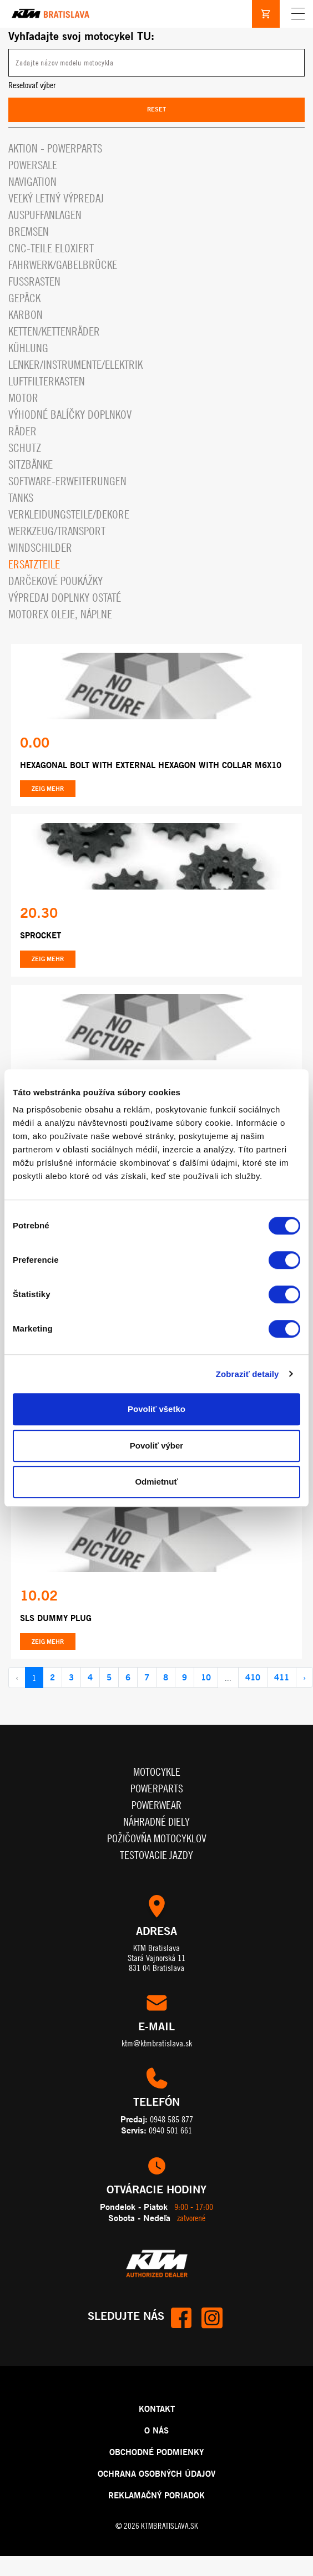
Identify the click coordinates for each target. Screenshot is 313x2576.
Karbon (25, 315)
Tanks (20, 498)
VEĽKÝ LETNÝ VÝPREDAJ (56, 198)
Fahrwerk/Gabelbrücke (62, 265)
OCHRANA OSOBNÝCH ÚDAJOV (156, 2473)
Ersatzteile (34, 564)
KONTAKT (157, 2409)
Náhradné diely (156, 1821)
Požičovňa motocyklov (156, 1838)
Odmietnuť (156, 1481)
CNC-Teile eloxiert (51, 248)
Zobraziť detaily (247, 1374)
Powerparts (156, 1788)
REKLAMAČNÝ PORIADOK (156, 2495)
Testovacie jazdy (156, 1854)
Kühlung (28, 348)
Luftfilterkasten (46, 381)
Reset (156, 109)
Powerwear (156, 1804)
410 (252, 1677)
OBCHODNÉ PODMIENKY (156, 2452)
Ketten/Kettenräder (54, 331)
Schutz (24, 448)
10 (206, 1677)
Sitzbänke (30, 464)
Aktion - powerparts (55, 148)
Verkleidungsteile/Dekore (68, 514)
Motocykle (156, 1771)
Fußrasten (34, 281)
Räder (22, 431)
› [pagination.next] (304, 1677)
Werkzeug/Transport (56, 531)
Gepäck (24, 298)
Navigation (32, 182)
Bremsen (28, 231)
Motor (23, 398)
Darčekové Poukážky (55, 581)
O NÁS (156, 2430)
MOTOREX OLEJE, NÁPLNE (60, 614)
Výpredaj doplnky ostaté (64, 597)
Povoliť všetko (156, 1409)
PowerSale (32, 165)
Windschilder (40, 548)
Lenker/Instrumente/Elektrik (75, 365)
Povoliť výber (156, 1445)
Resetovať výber (31, 85)
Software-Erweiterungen (67, 481)
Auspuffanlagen (45, 215)
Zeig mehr (48, 788)
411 (281, 1677)
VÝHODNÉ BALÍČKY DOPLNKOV (70, 414)
